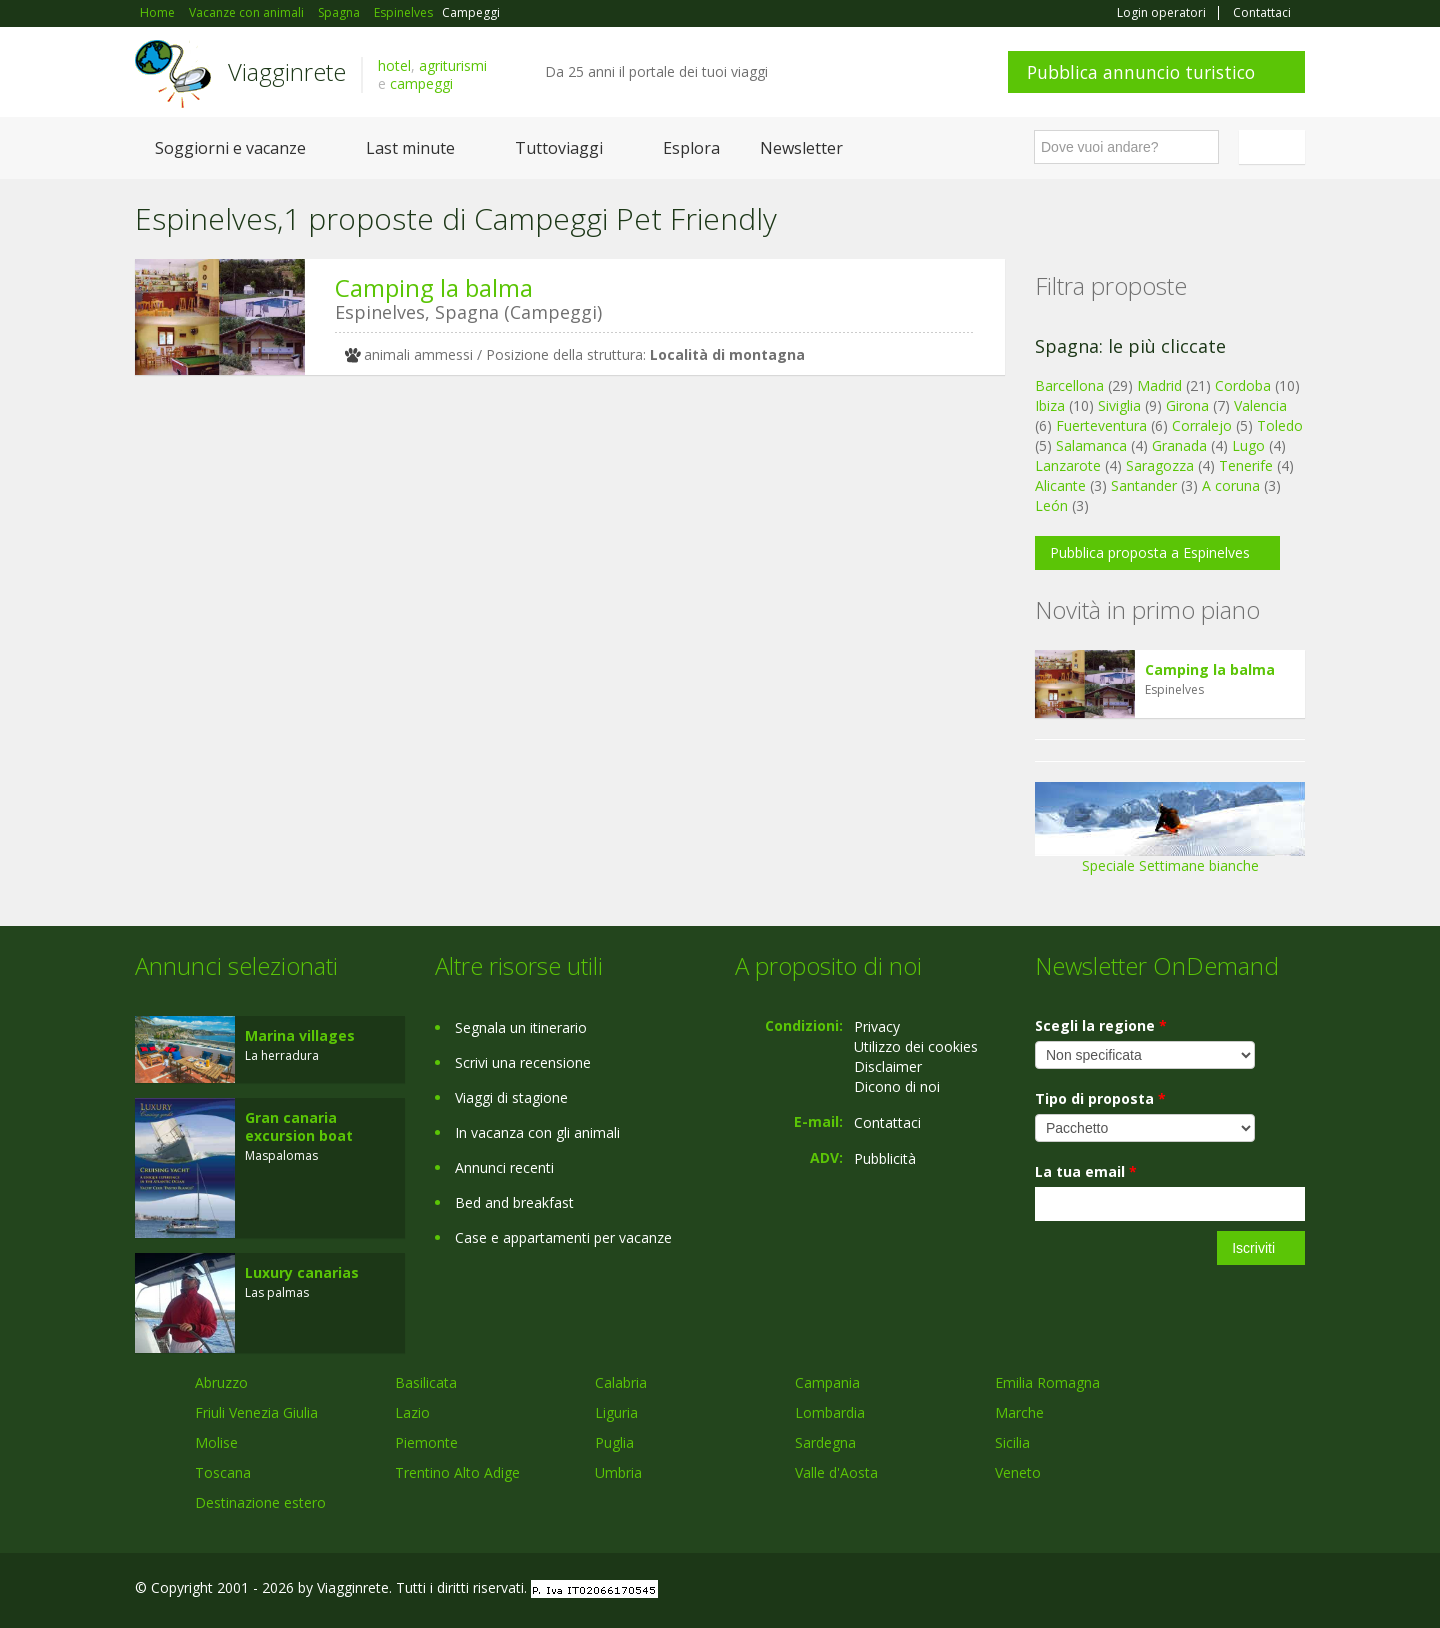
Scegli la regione (1101, 1025)
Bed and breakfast (514, 1202)
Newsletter (801, 148)
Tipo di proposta (1100, 1098)
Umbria (618, 1472)
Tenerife (1246, 465)
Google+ (1197, 1590)
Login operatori (1161, 13)
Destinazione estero (260, 1502)
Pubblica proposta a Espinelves (1150, 552)
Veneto (1018, 1472)
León (1051, 505)
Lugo (1248, 445)
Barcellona (1069, 385)
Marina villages (300, 1035)
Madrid (1159, 385)
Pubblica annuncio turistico (1141, 72)
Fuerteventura (1101, 425)
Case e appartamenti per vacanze (563, 1237)
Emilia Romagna (1047, 1382)
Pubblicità (885, 1158)
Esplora (691, 148)
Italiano (1275, 147)
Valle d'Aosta (836, 1472)
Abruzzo (221, 1382)
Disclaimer (888, 1066)
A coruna (1231, 485)
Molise (216, 1442)
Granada (1179, 445)
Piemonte (426, 1442)
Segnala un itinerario (521, 1027)
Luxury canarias (302, 1272)
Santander (1144, 485)
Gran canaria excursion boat (299, 1126)
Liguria (616, 1412)
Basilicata (426, 1382)
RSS (1294, 1590)
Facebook (1154, 1590)
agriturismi (453, 65)
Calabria (621, 1382)
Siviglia (1119, 405)
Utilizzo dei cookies (916, 1046)
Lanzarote (1068, 465)
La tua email (1086, 1171)
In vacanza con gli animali (537, 1132)
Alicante (1060, 485)
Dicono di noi (897, 1086)
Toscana (223, 1472)
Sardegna (825, 1442)
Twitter (1247, 1590)
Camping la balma (434, 287)
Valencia (1260, 405)
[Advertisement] (555, 545)
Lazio (412, 1412)
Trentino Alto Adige (457, 1472)
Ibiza (1050, 405)
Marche (1019, 1412)
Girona (1187, 405)
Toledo (1280, 425)
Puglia (614, 1442)
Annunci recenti (504, 1167)
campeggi (421, 83)
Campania (827, 1382)
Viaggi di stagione (511, 1097)
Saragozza (1160, 465)
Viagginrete (287, 71)
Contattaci (1262, 13)
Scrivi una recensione (523, 1062)
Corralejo (1202, 425)
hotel (394, 65)
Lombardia (830, 1412)
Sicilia (1012, 1442)
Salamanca (1091, 445)
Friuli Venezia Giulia (256, 1412)
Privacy (877, 1026)
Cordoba (1243, 385)
